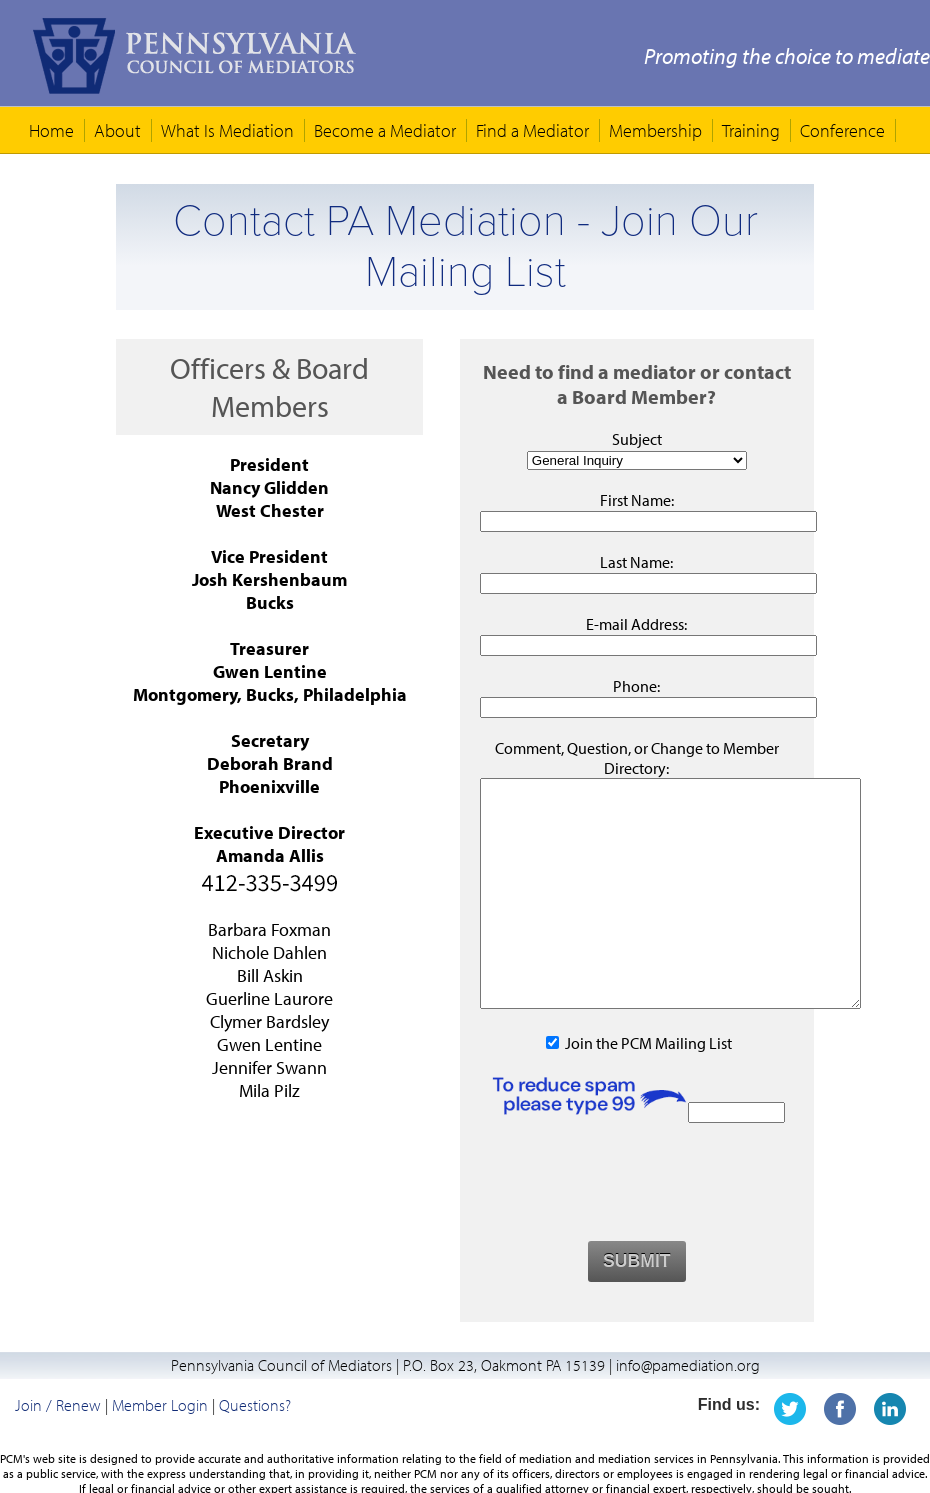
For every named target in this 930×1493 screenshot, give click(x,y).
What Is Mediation (227, 130)
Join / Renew (58, 1450)
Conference (842, 130)
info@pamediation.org (688, 1410)
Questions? (255, 1450)
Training (751, 130)
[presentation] (637, 1227)
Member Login (160, 1450)
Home (51, 130)
